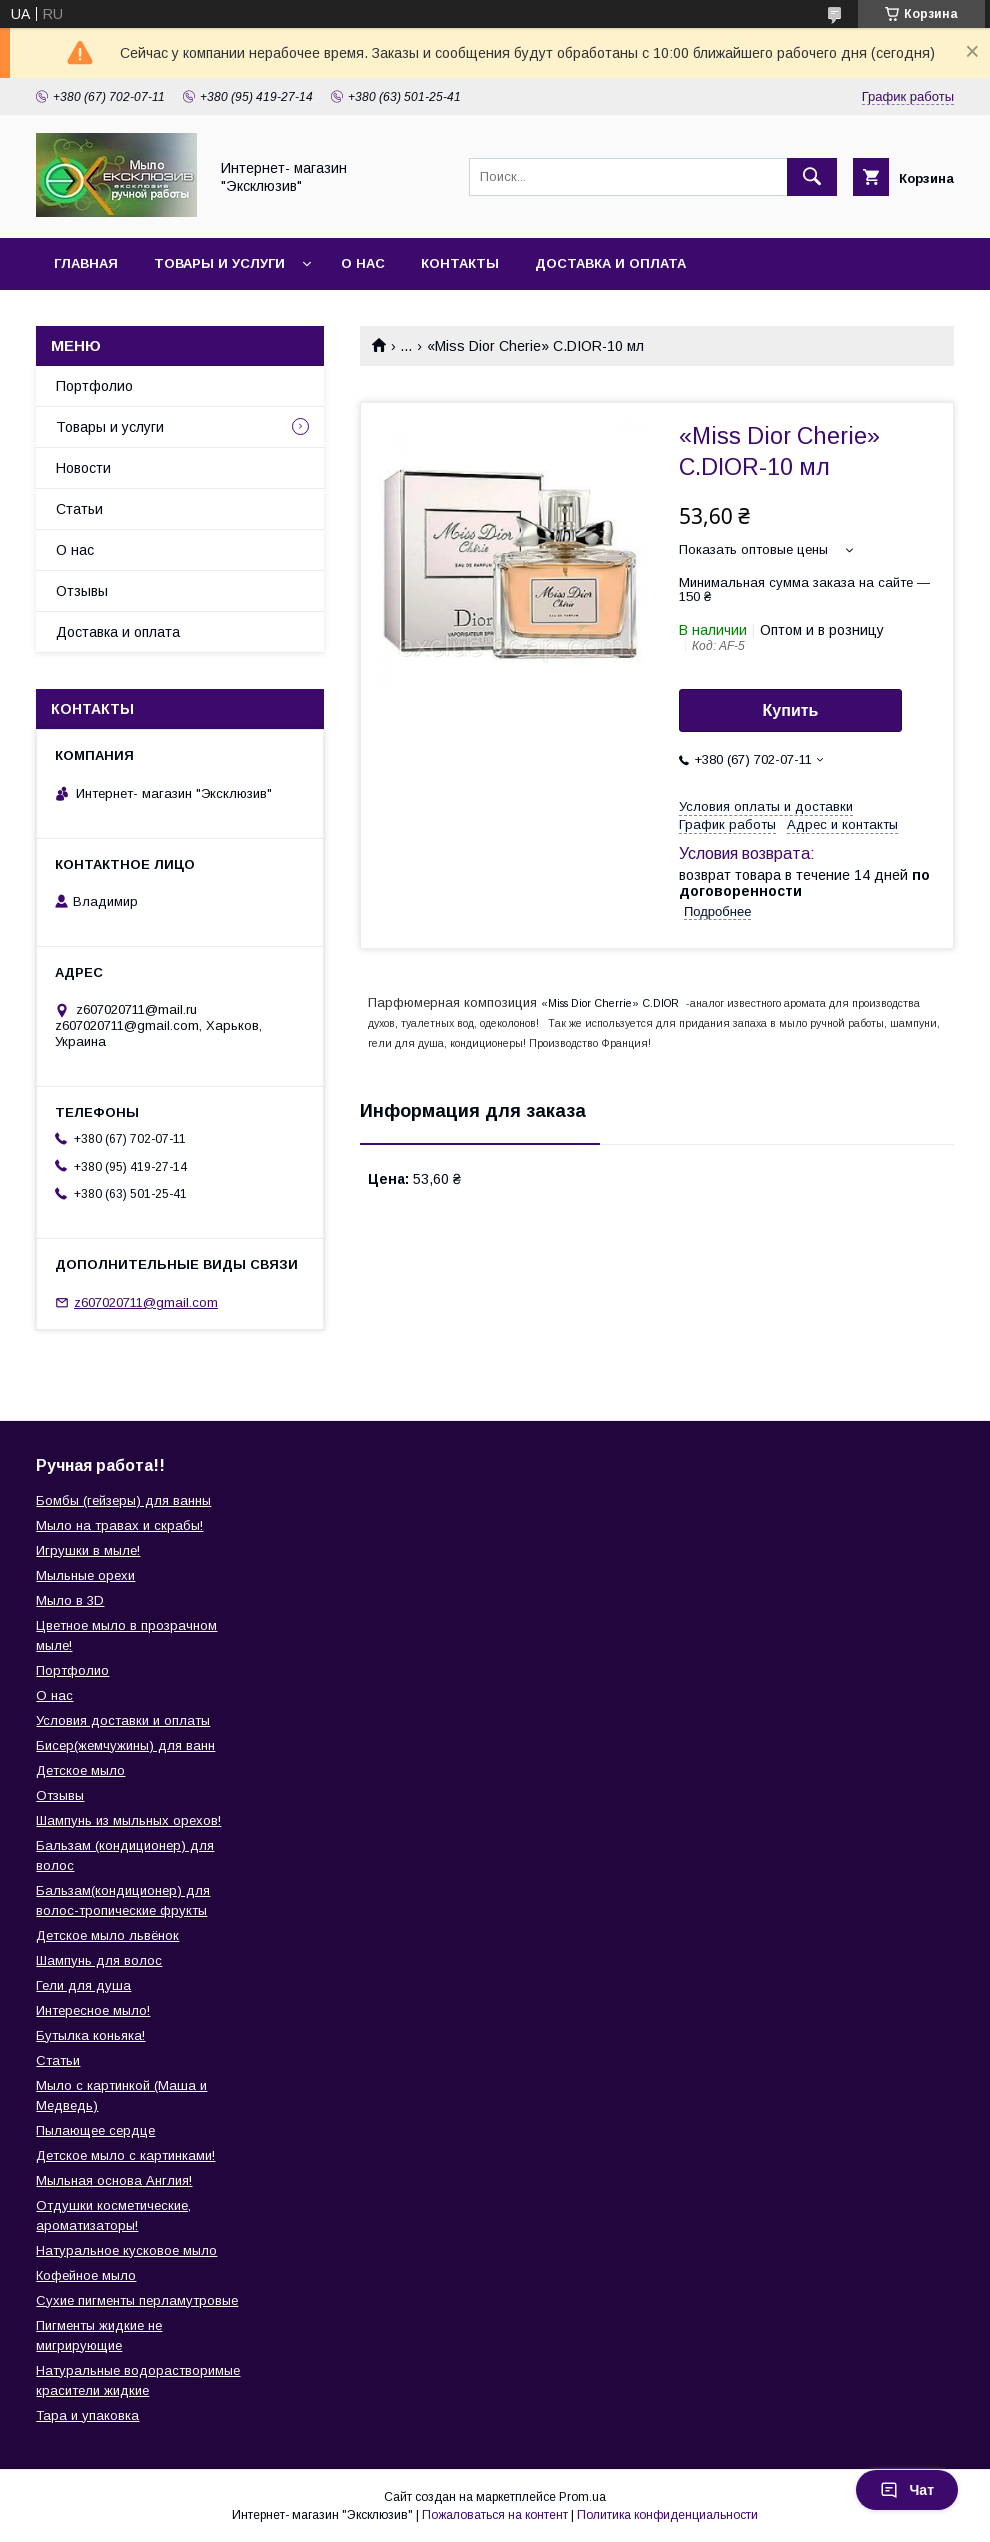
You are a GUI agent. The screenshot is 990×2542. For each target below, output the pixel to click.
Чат (907, 2490)
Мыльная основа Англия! (114, 2180)
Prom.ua (582, 2497)
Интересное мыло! (93, 2010)
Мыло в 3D (70, 1600)
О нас (363, 263)
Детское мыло (80, 1770)
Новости (83, 468)
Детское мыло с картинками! (125, 2155)
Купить (791, 710)
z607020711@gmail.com (146, 1302)
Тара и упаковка (87, 2415)
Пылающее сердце (95, 2130)
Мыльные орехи (85, 1575)
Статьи (79, 509)
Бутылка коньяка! (90, 2035)
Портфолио (94, 386)
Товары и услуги (219, 263)
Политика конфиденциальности (667, 2515)
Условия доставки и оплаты (123, 1720)
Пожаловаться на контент (495, 2515)
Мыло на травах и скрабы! (119, 1525)
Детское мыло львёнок (107, 1935)
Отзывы (82, 591)
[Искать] (812, 177)
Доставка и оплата (610, 263)
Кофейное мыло (86, 2275)
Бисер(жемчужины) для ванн (125, 1745)
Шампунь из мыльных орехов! (128, 1820)
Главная (86, 263)
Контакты (460, 263)
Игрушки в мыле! (88, 1550)
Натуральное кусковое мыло (126, 2250)
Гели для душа (83, 1985)
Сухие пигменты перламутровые (137, 2300)
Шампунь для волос (99, 1960)
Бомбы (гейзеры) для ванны (123, 1500)
